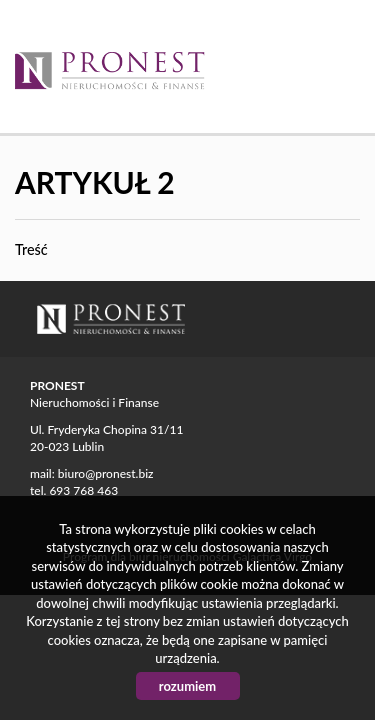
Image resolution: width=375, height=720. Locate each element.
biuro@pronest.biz (106, 473)
